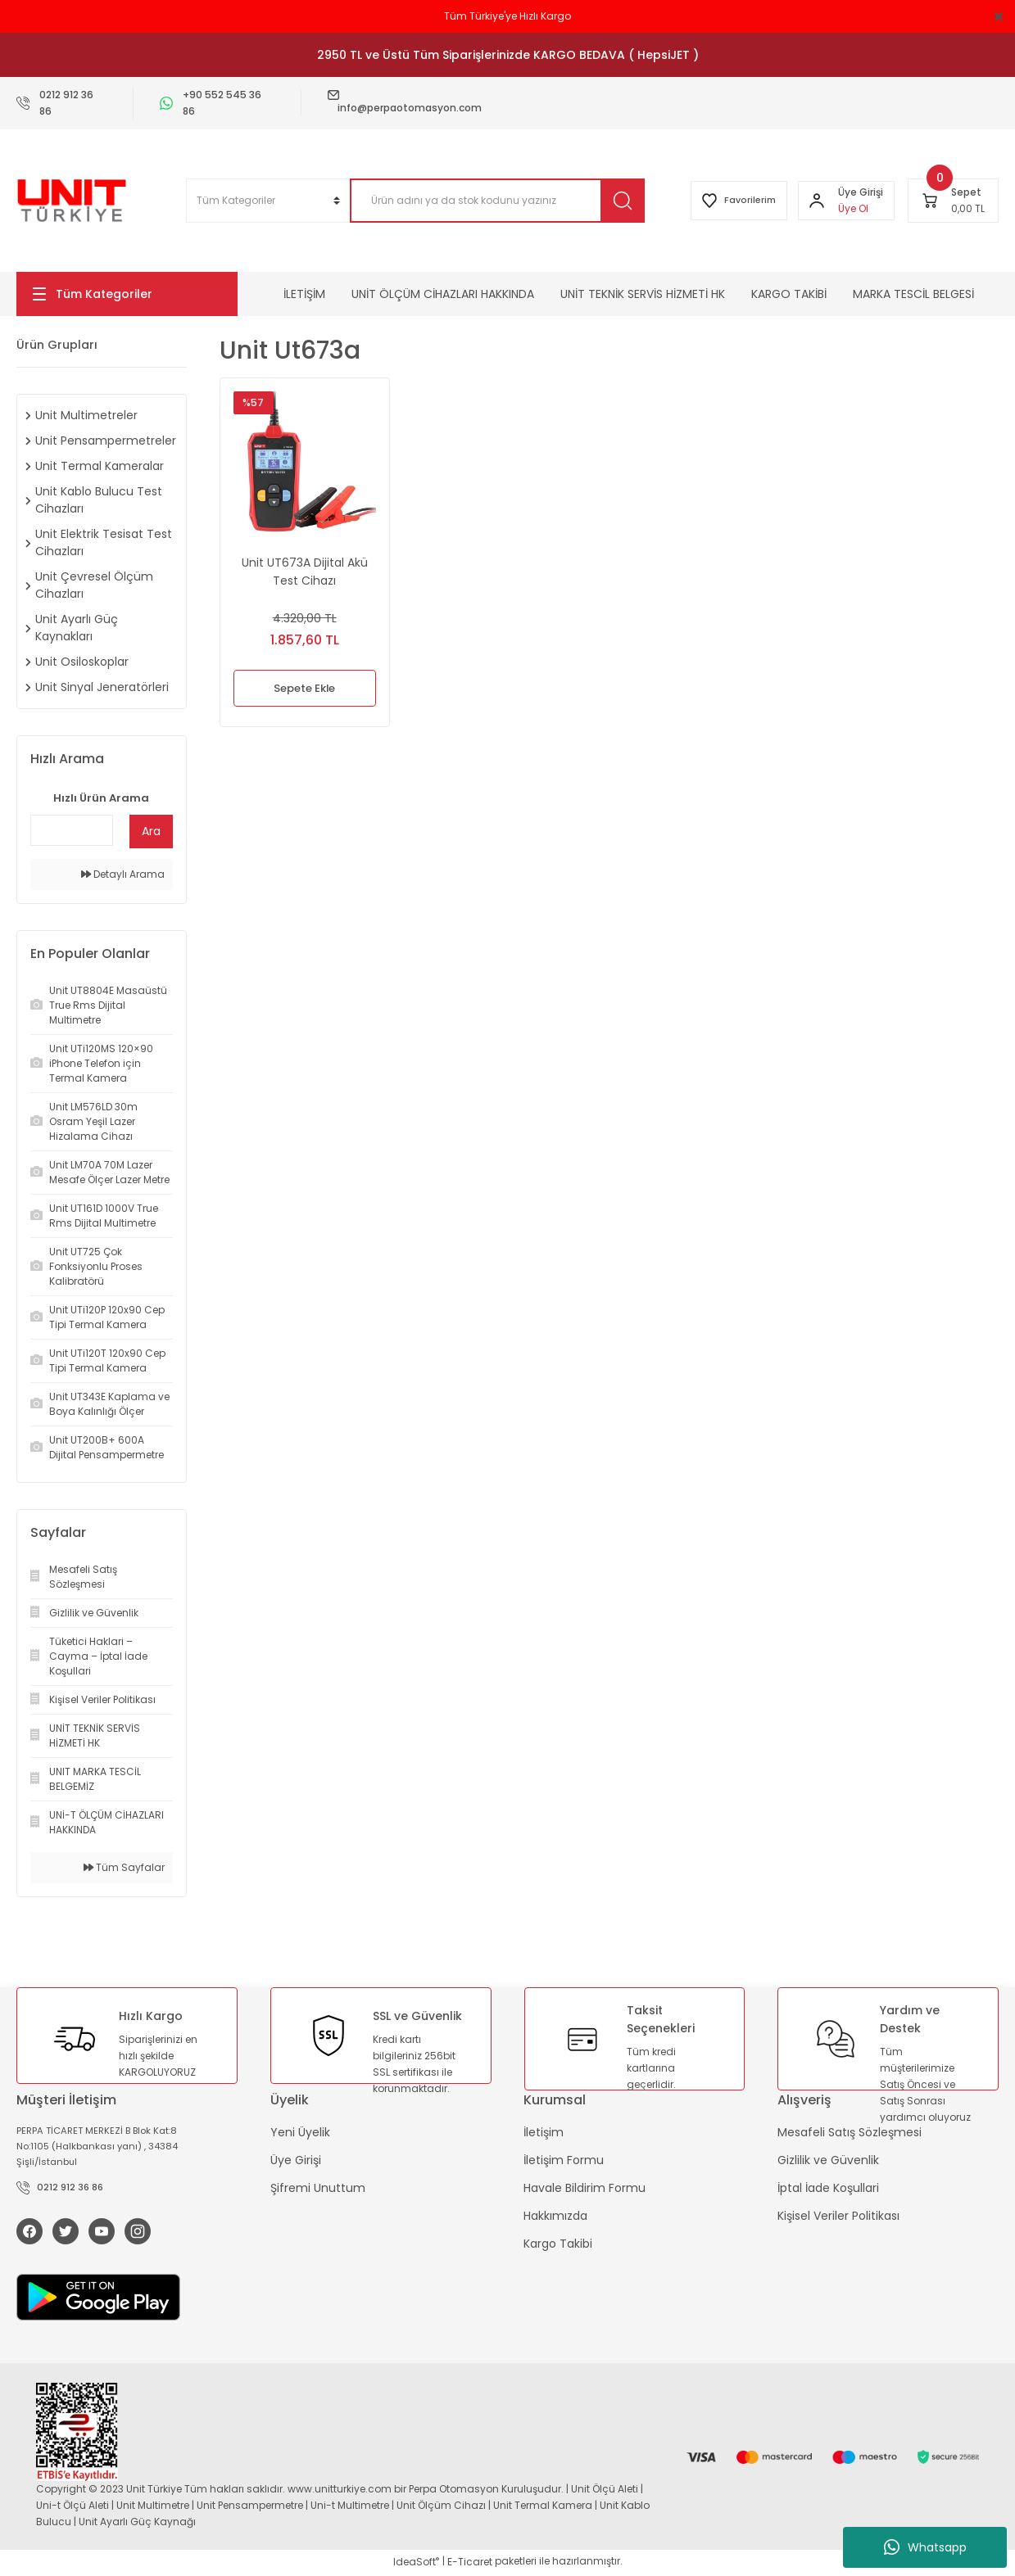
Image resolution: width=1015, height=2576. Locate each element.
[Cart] (953, 201)
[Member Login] (814, 200)
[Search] (489, 201)
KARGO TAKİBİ (789, 294)
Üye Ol (851, 208)
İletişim (543, 2132)
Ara (151, 831)
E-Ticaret (469, 2564)
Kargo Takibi (557, 2243)
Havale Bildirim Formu (584, 2188)
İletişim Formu (563, 2160)
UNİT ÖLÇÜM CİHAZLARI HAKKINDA (442, 294)
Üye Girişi (295, 2160)
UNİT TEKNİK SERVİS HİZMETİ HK (642, 294)
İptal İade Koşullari (828, 2188)
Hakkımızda (555, 2216)
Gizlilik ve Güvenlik (828, 2160)
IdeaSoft (416, 2564)
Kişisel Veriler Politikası (838, 2216)
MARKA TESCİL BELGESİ (913, 294)
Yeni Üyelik (300, 2132)
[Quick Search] (71, 830)
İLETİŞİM (304, 294)
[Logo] (71, 201)
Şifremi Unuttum (317, 2188)
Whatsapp (925, 2547)
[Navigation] (127, 294)
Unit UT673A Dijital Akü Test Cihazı (305, 571)
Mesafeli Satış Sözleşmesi (849, 2132)
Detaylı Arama (123, 874)
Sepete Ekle (304, 688)
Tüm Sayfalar (124, 1867)
